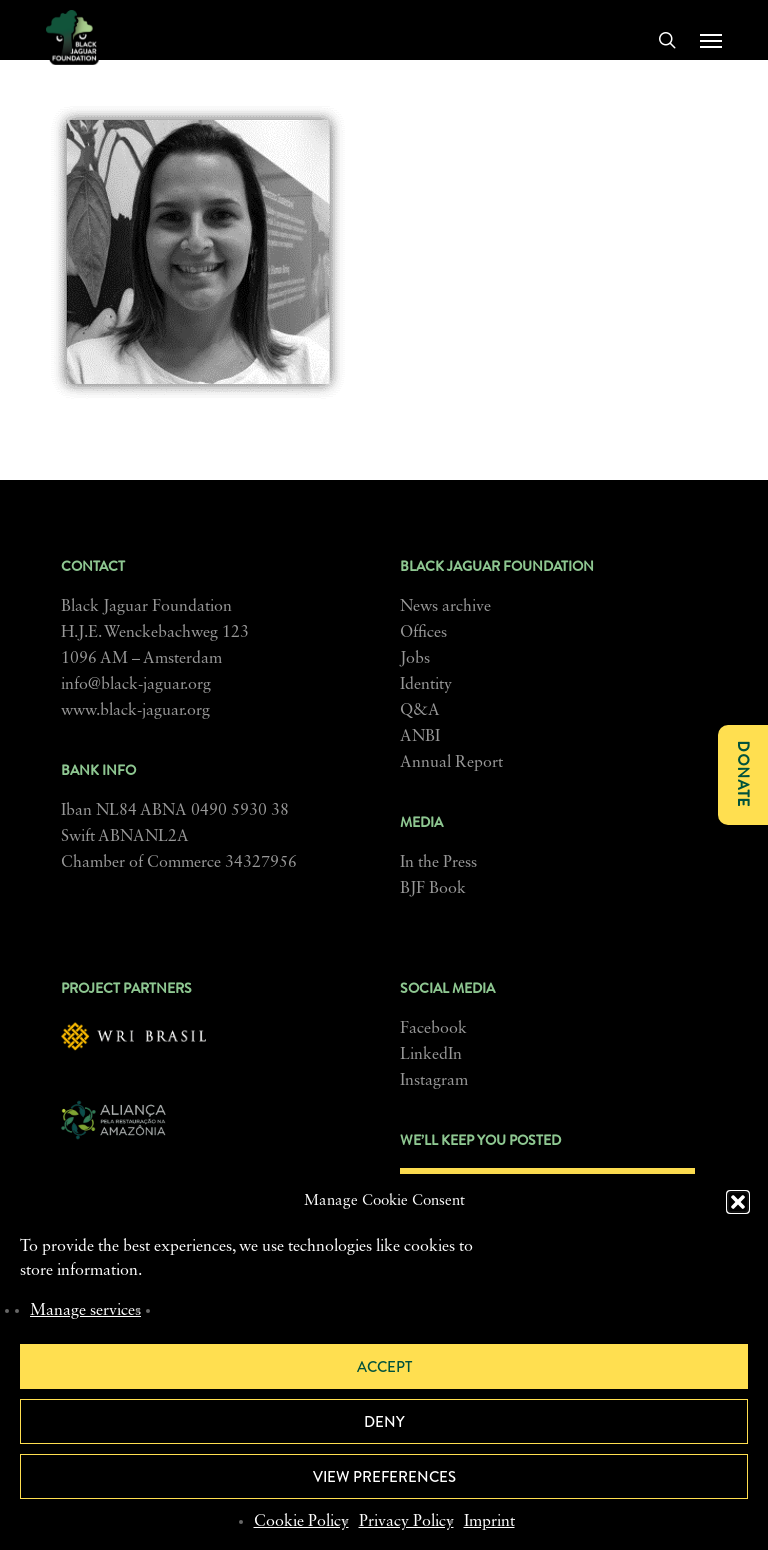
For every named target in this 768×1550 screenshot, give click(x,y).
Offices (423, 633)
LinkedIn (431, 1055)
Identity (426, 685)
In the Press (438, 863)
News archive (445, 607)
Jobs (415, 659)
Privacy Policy (406, 1522)
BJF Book (433, 889)
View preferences (384, 1477)
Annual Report (451, 763)
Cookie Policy (301, 1522)
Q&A (420, 711)
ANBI (420, 737)
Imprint (489, 1522)
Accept (384, 1367)
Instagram (434, 1081)
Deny (384, 1422)
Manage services (85, 1311)
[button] (738, 1202)
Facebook (433, 1029)
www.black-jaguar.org (135, 711)
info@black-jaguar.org (136, 685)
